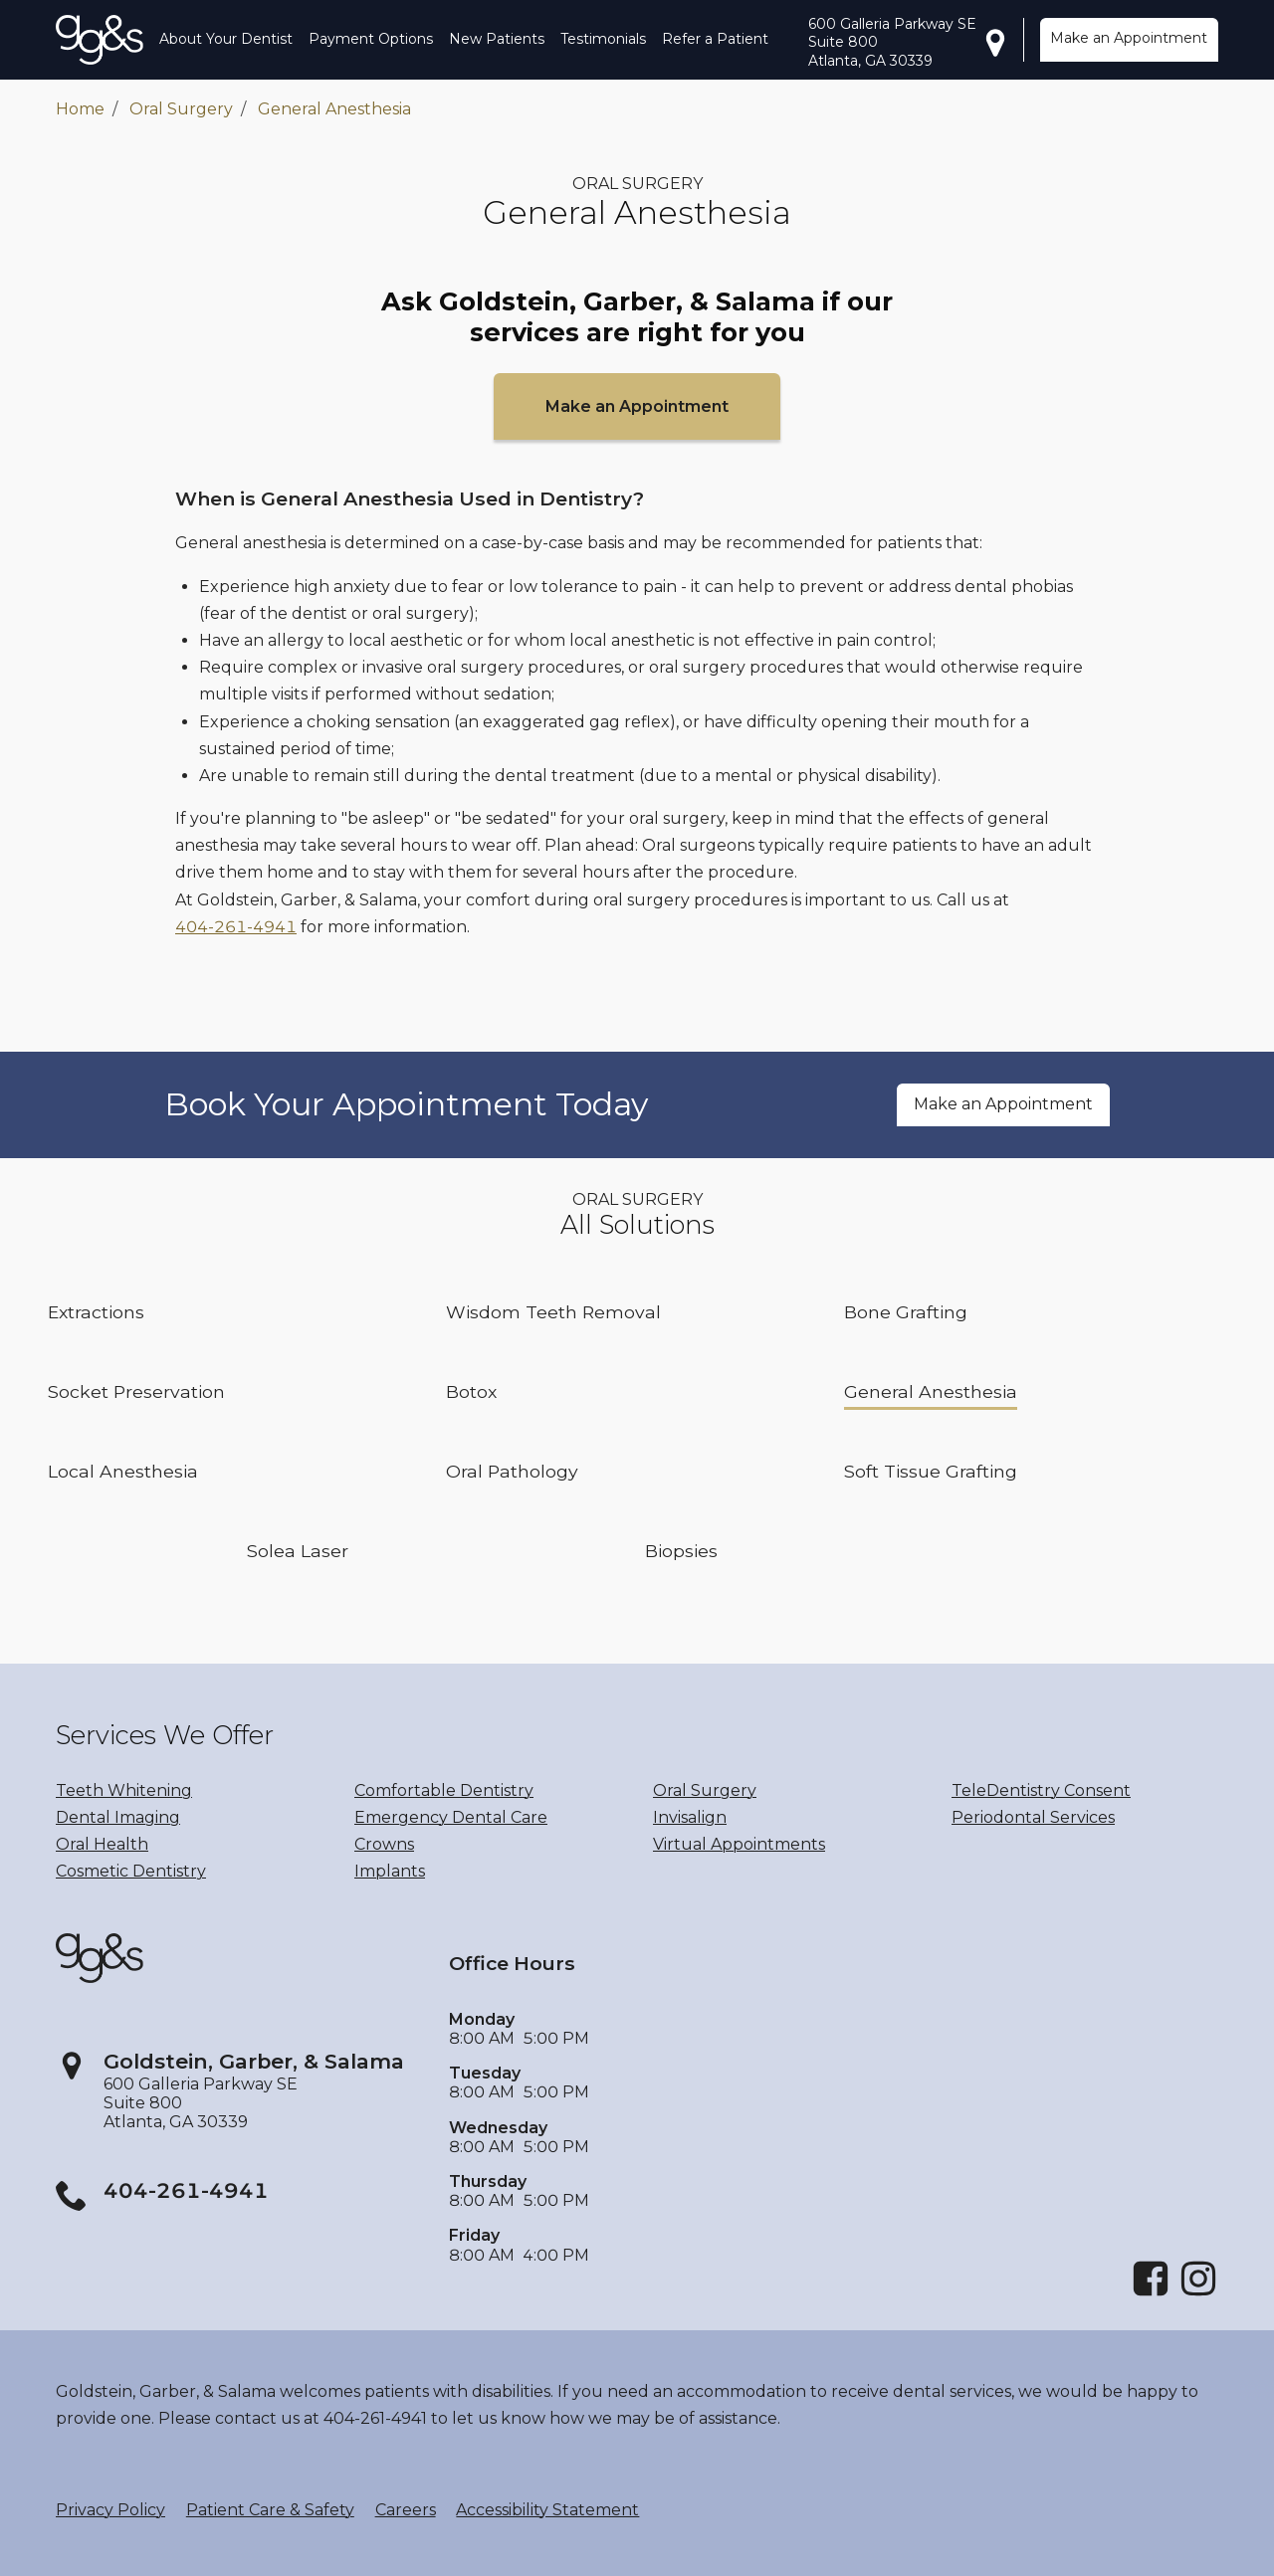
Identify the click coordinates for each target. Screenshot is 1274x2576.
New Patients (496, 39)
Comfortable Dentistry (443, 1790)
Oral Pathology (512, 1471)
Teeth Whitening (124, 1790)
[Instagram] (1198, 2292)
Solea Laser (297, 1550)
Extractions (96, 1311)
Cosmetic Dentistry (131, 1871)
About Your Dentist (226, 39)
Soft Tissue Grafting (930, 1471)
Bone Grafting (905, 1311)
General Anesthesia (334, 108)
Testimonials (603, 39)
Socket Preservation (136, 1391)
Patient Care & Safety (270, 2509)
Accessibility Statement (547, 2509)
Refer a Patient (715, 39)
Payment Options (371, 39)
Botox (471, 1391)
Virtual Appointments (739, 1844)
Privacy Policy (110, 2509)
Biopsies (681, 1550)
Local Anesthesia (123, 1471)
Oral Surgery (181, 108)
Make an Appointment (1128, 38)
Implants (389, 1871)
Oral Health (102, 1844)
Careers (405, 2509)
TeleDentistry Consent (1041, 1790)
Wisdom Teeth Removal (553, 1311)
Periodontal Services (1033, 1817)
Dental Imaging (118, 1817)
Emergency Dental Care (450, 1817)
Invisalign (690, 1817)
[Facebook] (1150, 2292)
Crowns (384, 1844)
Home (80, 108)
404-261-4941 (236, 926)
